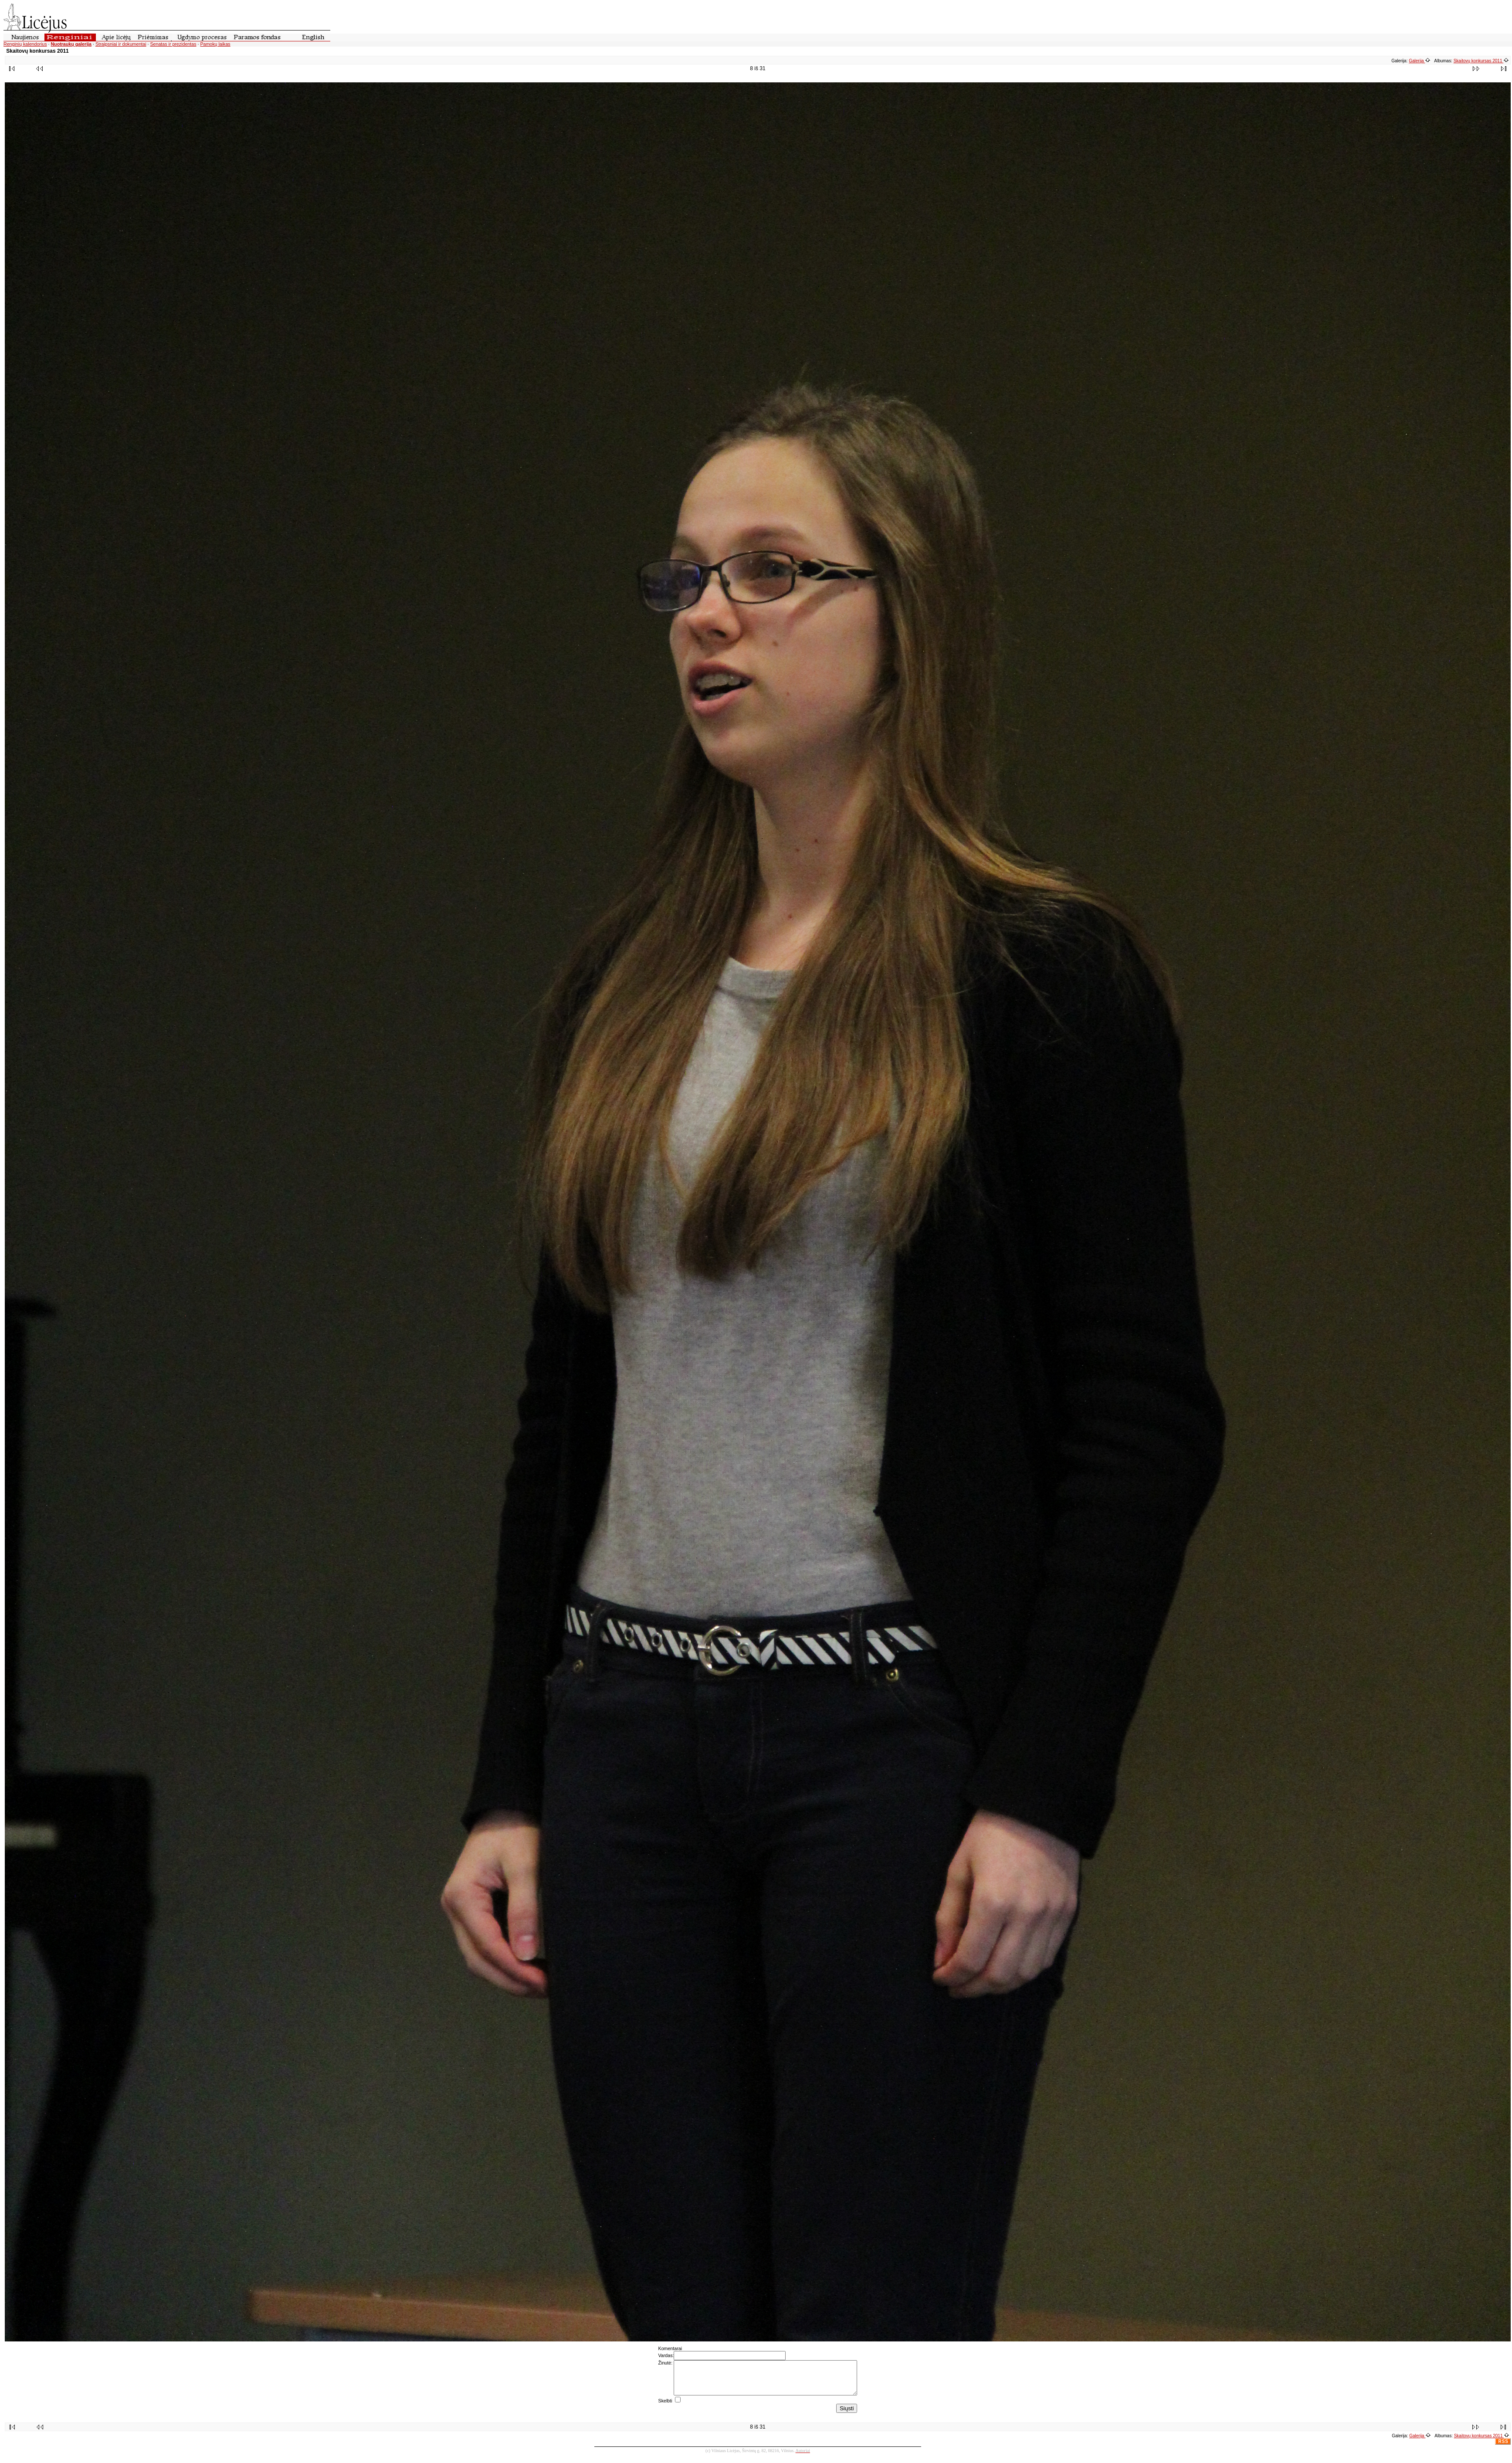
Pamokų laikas (215, 44)
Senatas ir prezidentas (173, 44)
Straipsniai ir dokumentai (120, 44)
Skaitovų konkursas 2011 (1481, 60)
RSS (1503, 2448)
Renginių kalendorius (25, 44)
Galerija (1420, 60)
